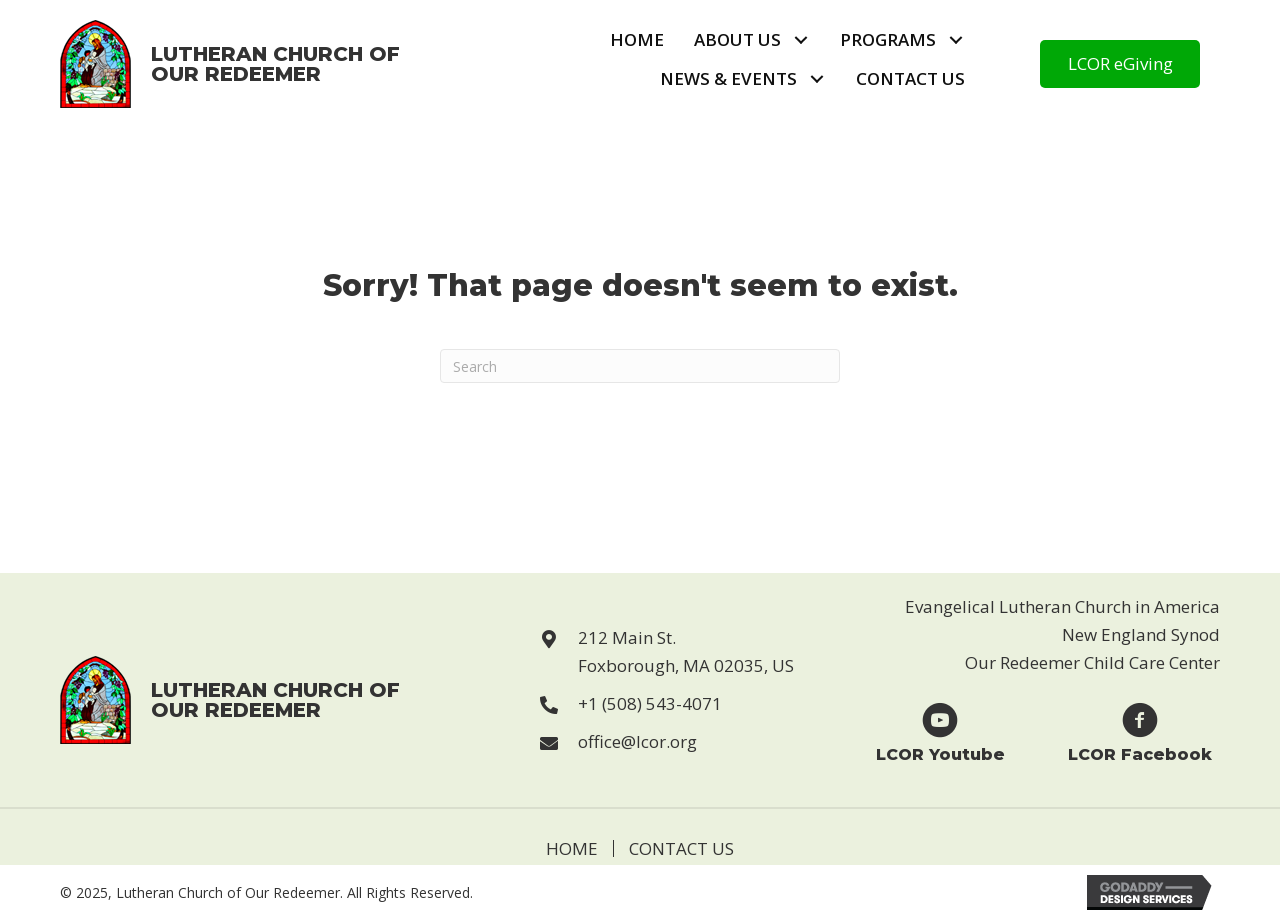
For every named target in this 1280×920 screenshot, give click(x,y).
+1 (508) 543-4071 (650, 703)
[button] (800, 40)
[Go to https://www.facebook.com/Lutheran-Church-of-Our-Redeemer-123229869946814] (1140, 731)
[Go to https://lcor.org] (231, 64)
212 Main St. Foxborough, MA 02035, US (686, 651)
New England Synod (1141, 634)
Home (572, 848)
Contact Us (681, 848)
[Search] (640, 366)
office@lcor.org (637, 741)
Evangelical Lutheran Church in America (1062, 606)
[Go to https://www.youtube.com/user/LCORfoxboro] (940, 731)
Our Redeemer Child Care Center (1092, 662)
